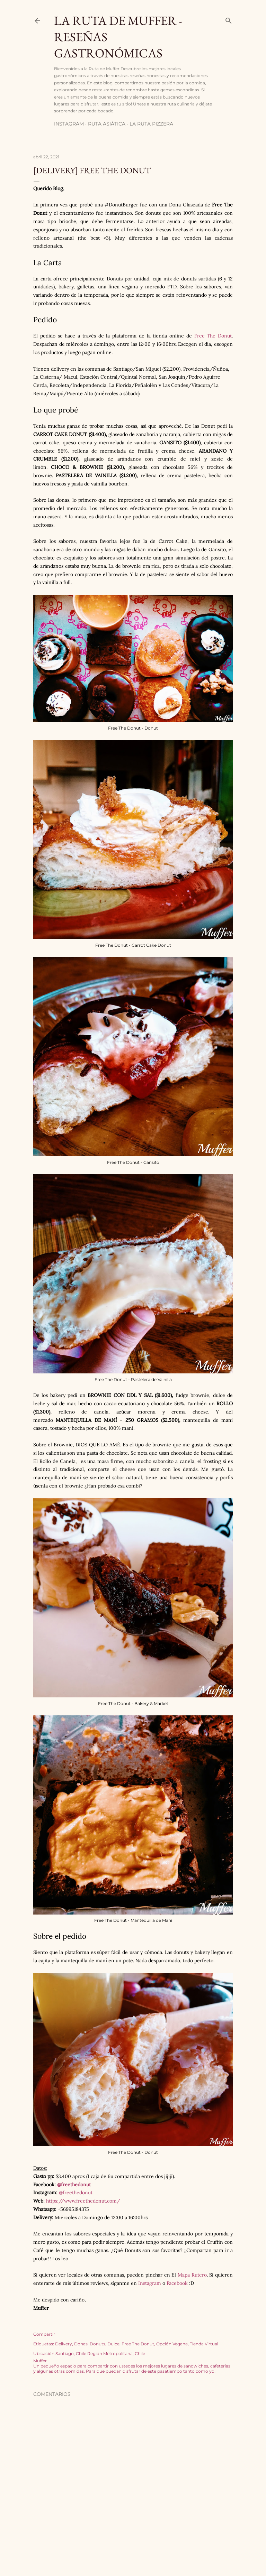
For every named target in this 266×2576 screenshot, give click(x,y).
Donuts (97, 2343)
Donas (81, 2343)
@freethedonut (74, 2184)
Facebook (177, 2283)
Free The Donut (213, 336)
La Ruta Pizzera (151, 124)
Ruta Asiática (106, 124)
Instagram (69, 124)
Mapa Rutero (192, 2275)
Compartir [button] (44, 2334)
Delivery (63, 2343)
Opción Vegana (172, 2343)
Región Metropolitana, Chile (116, 2353)
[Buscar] (228, 19)
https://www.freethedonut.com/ (83, 2201)
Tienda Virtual (204, 2343)
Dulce (113, 2343)
